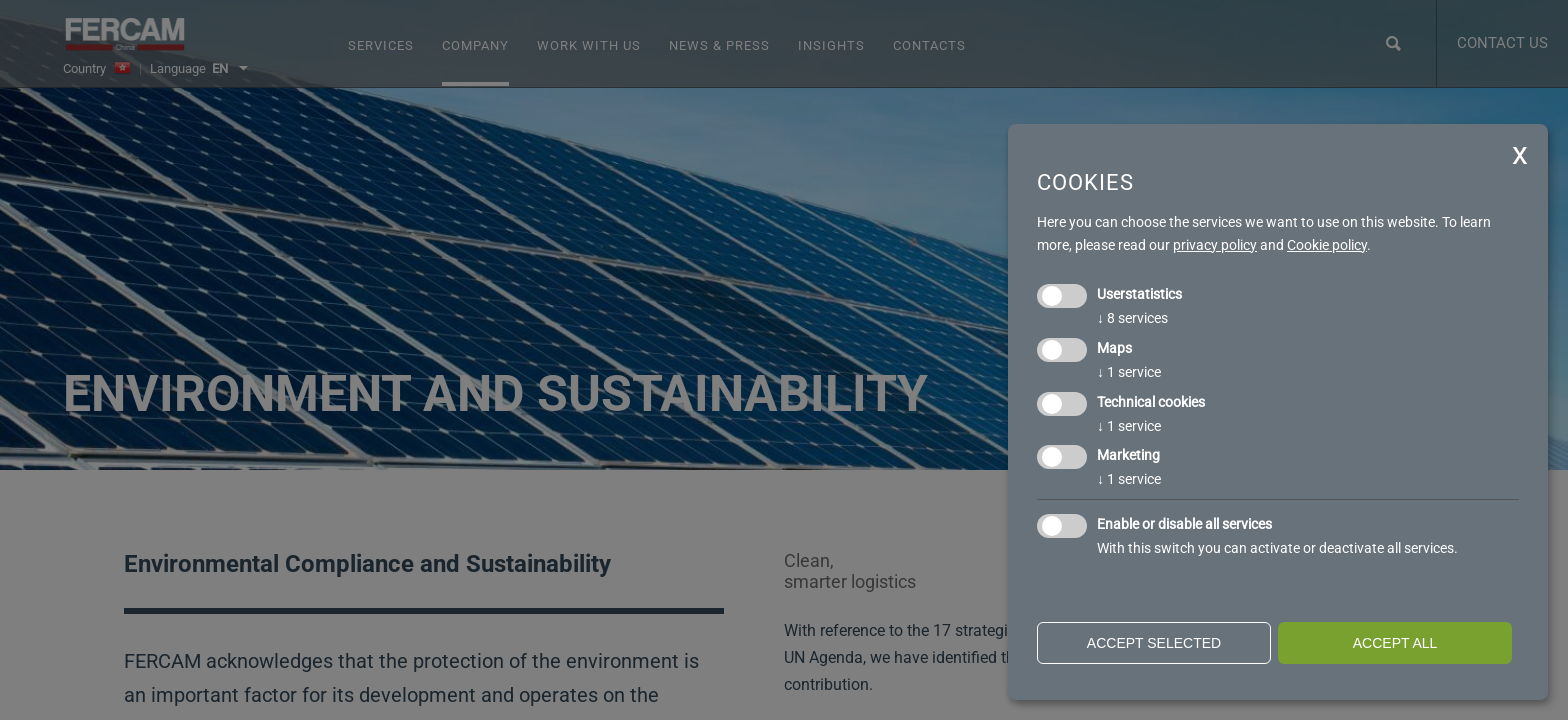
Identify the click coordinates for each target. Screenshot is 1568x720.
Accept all (1395, 643)
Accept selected (1154, 643)
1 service (1129, 372)
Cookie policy (1327, 245)
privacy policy (1215, 245)
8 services (1132, 318)
